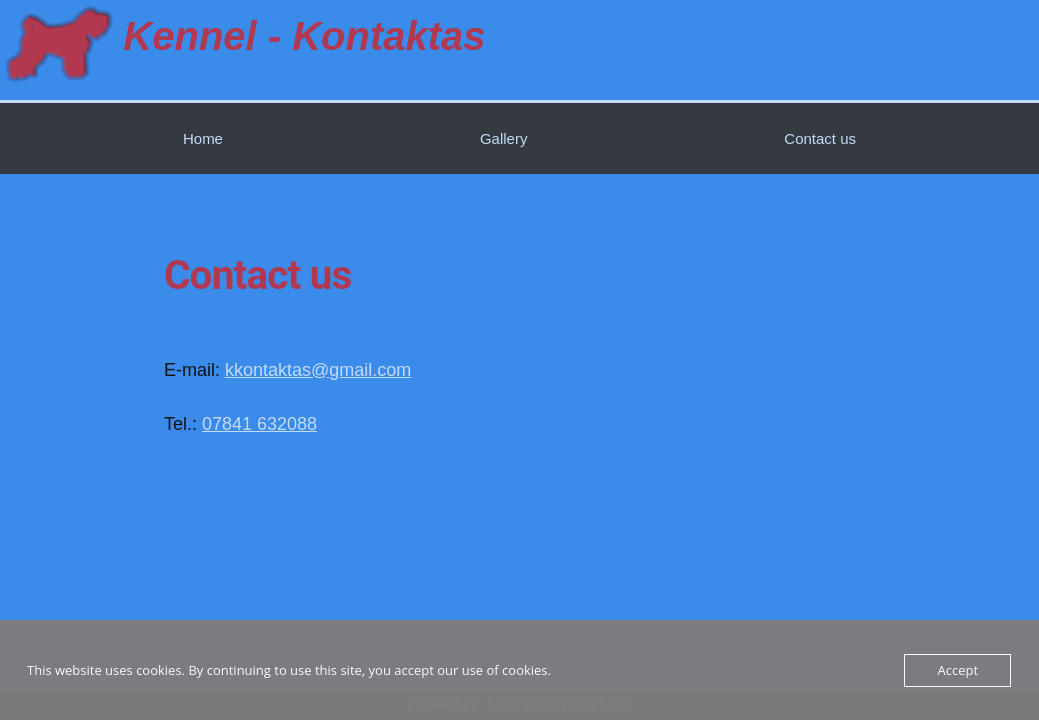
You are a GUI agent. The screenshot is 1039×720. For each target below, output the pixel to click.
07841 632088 (259, 424)
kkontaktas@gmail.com (318, 370)
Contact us (820, 138)
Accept (957, 670)
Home (203, 138)
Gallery (504, 138)
